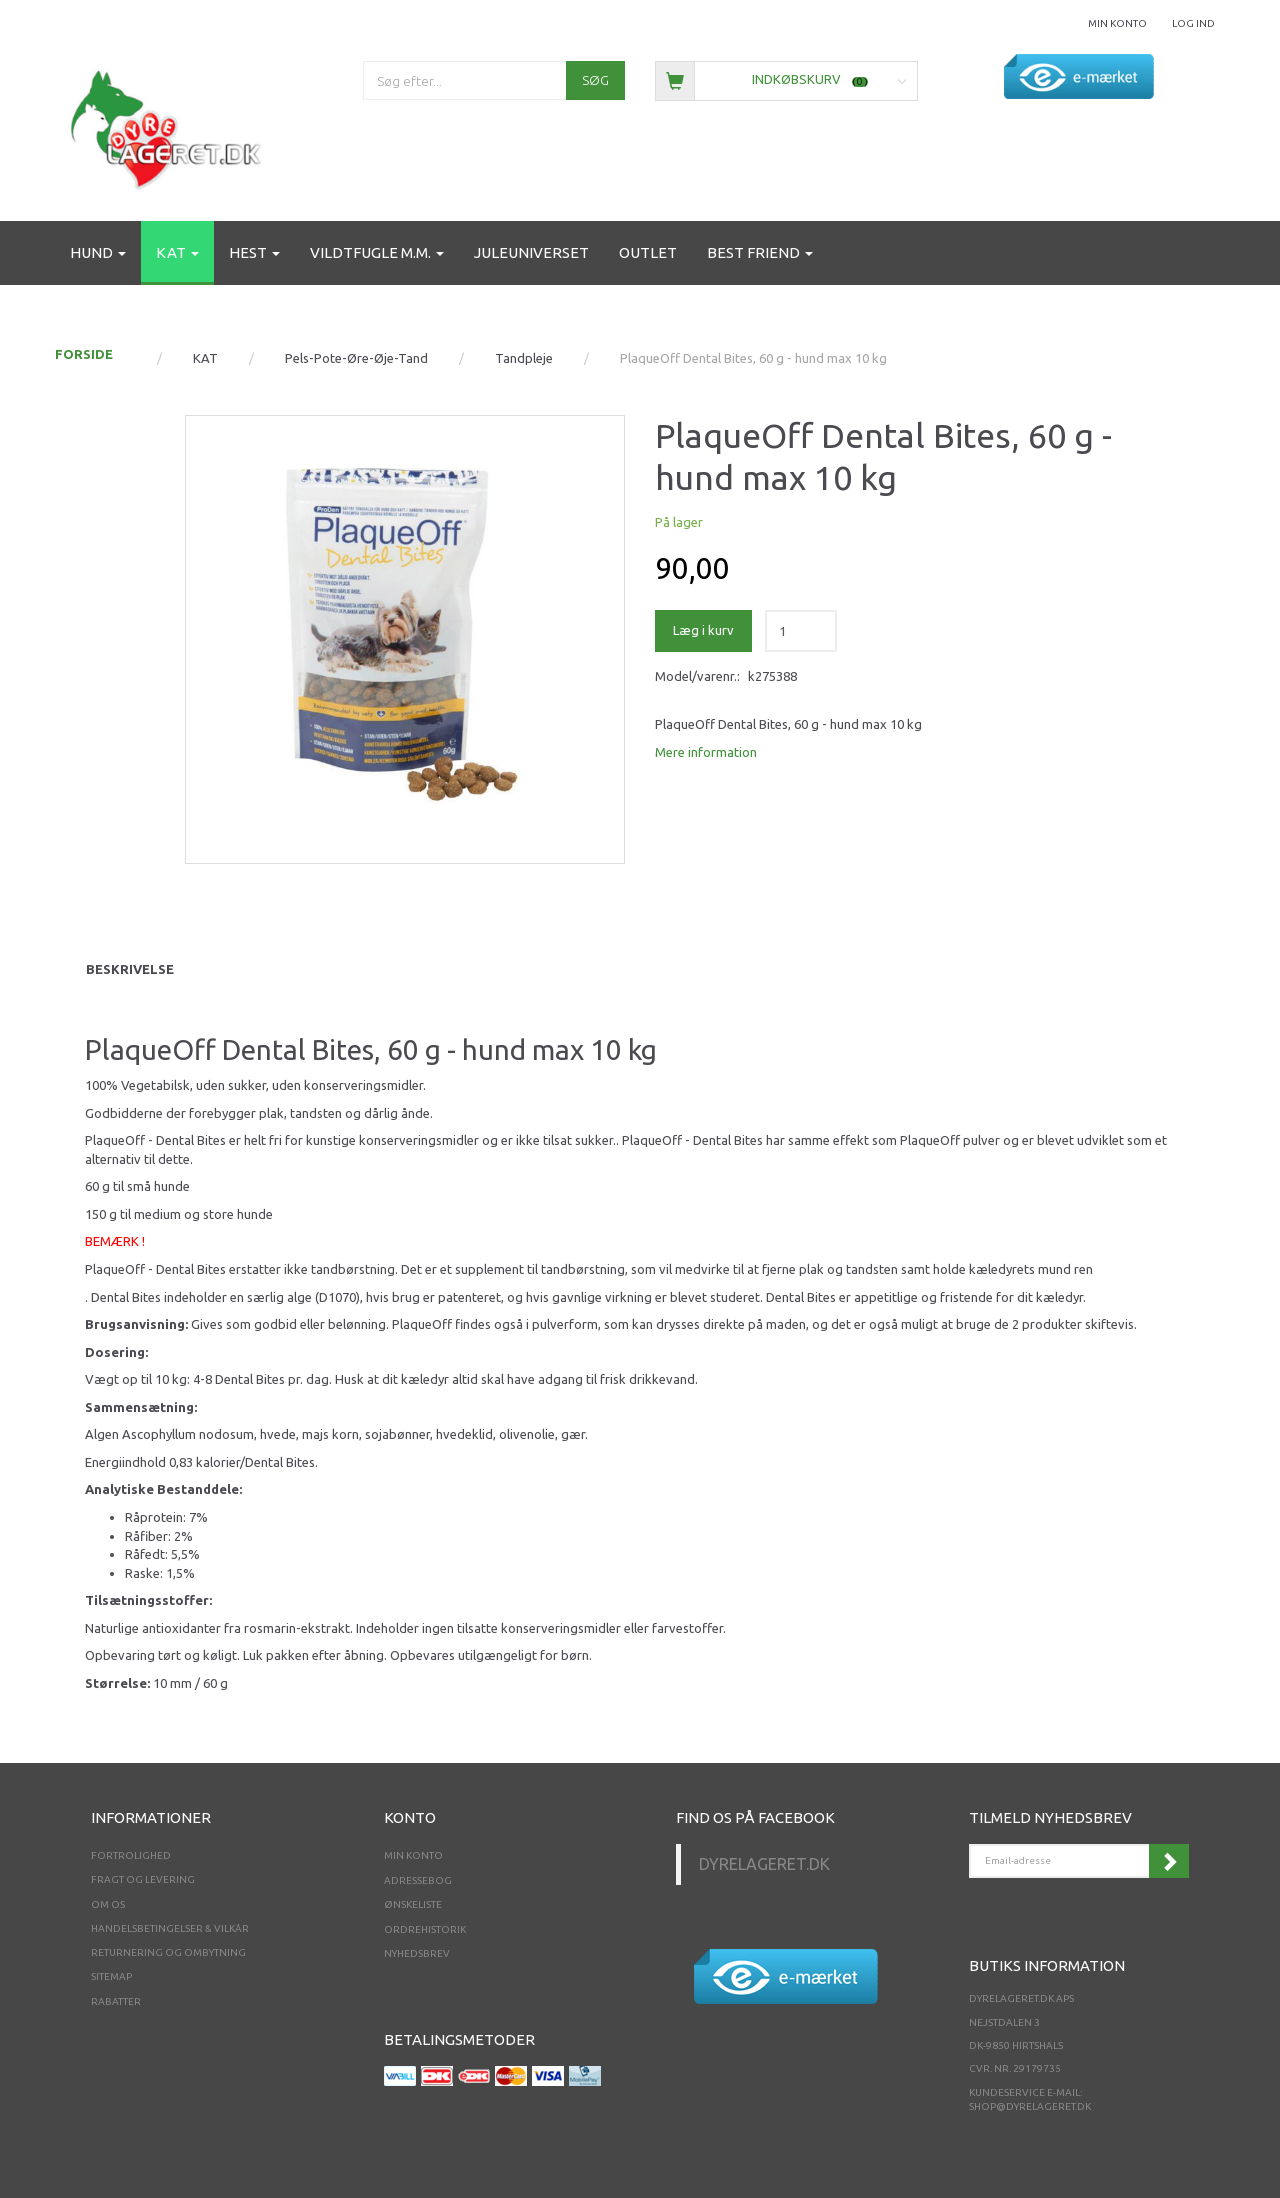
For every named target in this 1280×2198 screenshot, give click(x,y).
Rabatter (116, 2001)
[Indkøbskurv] (786, 79)
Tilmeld (1169, 1861)
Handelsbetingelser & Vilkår (170, 1928)
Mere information (706, 752)
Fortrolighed (131, 1855)
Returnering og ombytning (168, 1952)
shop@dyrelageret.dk (1030, 2106)
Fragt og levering (143, 1879)
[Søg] (595, 80)
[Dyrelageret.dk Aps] (170, 125)
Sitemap (111, 1976)
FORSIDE (84, 354)
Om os (108, 1904)
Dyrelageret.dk (764, 1864)
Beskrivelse (130, 969)
